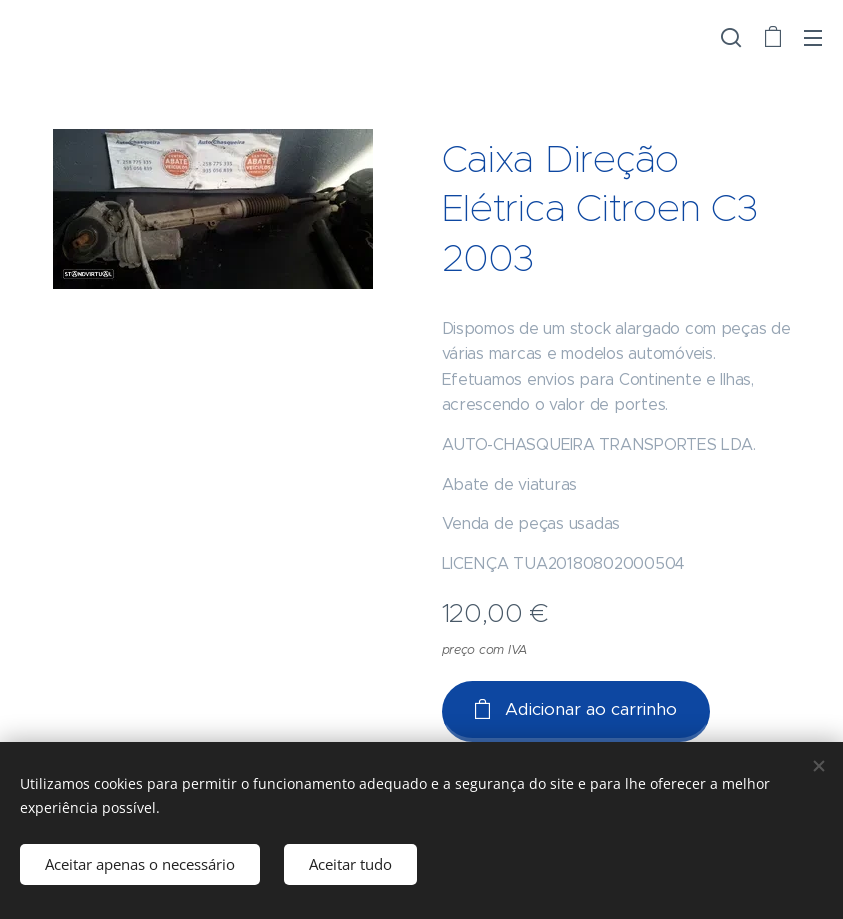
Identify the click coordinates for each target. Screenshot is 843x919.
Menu (813, 38)
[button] (731, 37)
